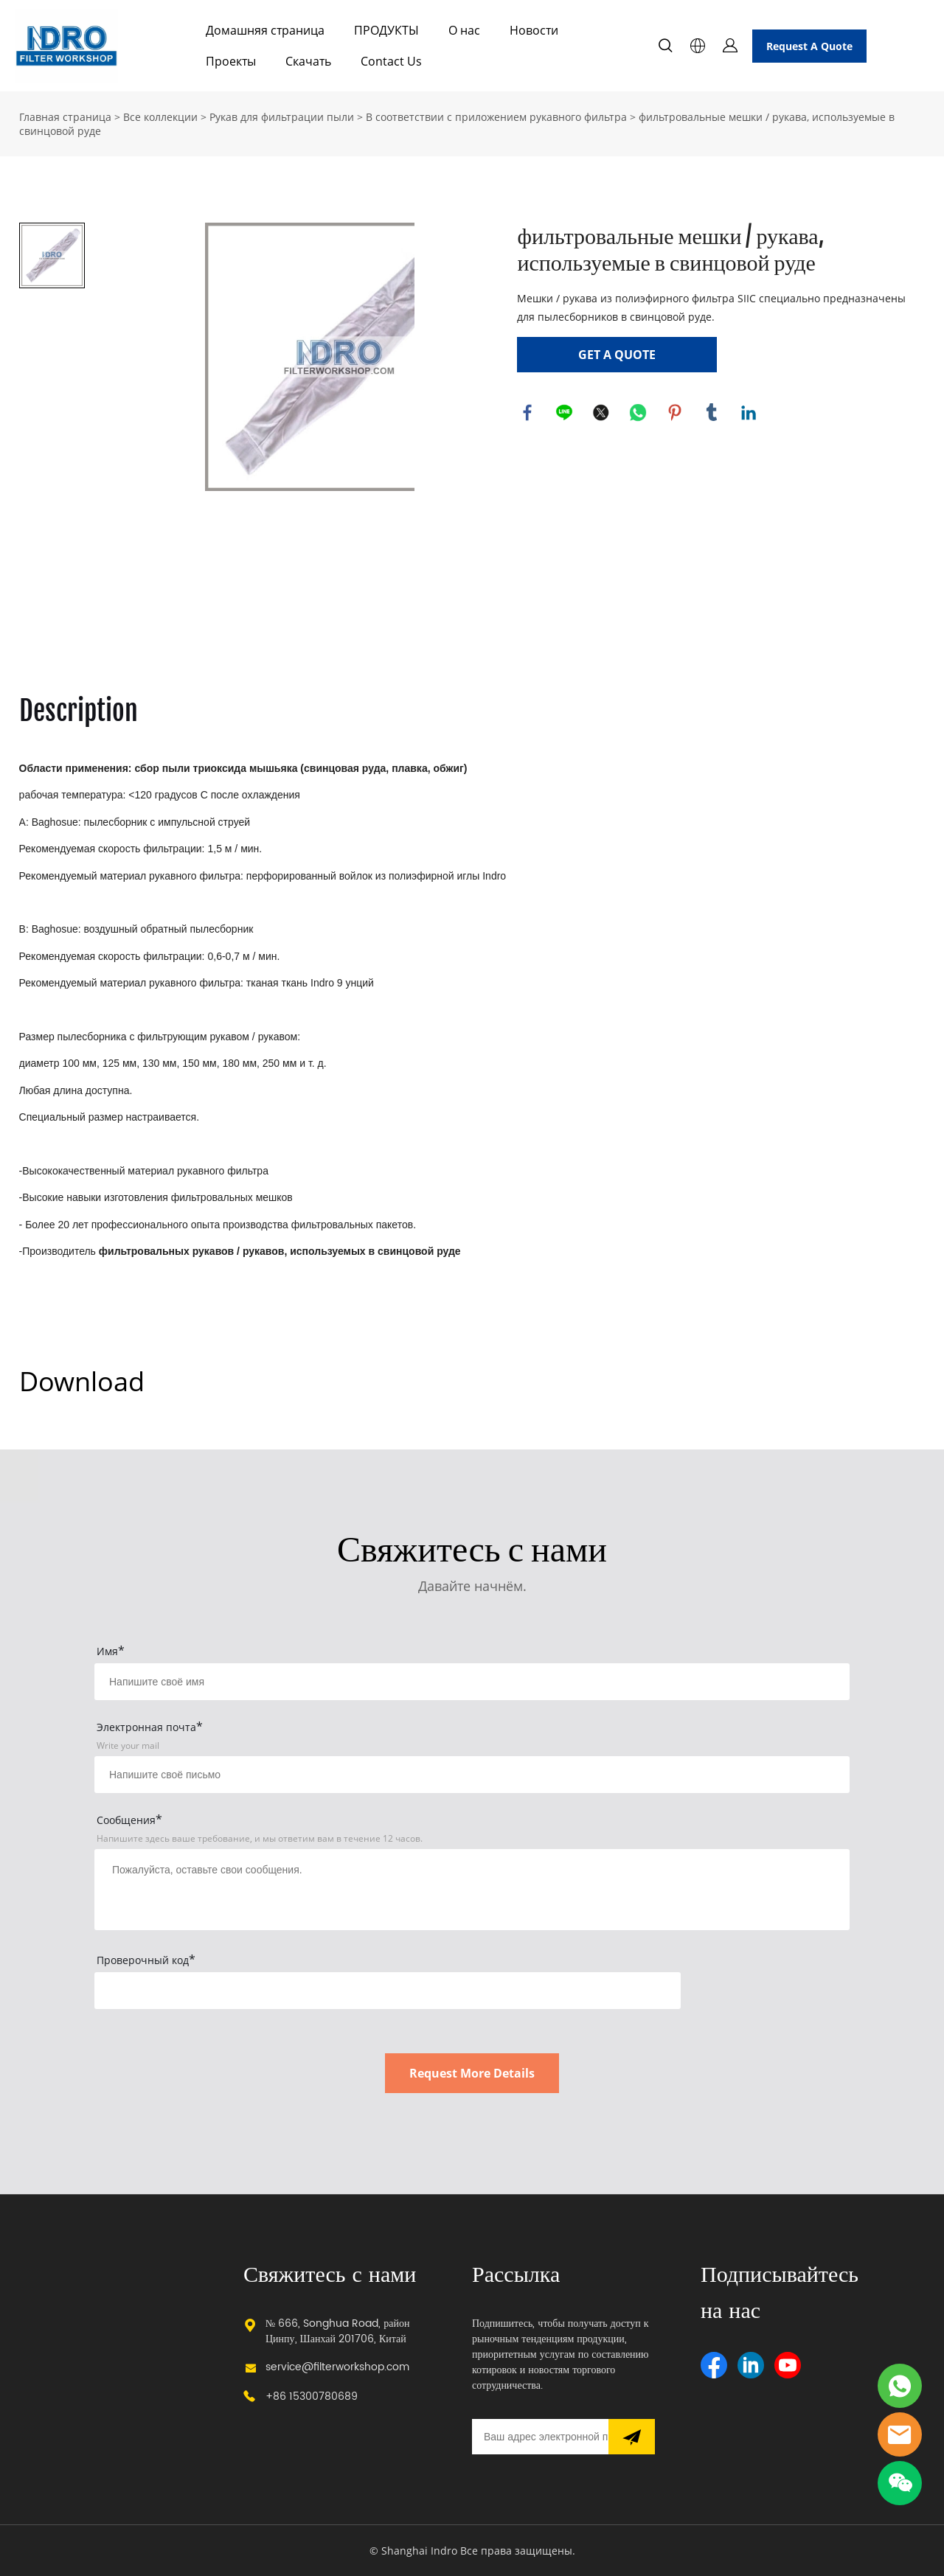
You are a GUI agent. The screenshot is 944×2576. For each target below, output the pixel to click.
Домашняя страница (265, 30)
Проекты (231, 61)
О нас (464, 30)
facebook (528, 413)
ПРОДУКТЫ (386, 30)
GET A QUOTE (617, 355)
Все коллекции (160, 117)
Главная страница (65, 117)
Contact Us (391, 61)
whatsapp (639, 413)
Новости (534, 30)
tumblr (712, 413)
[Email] (540, 2436)
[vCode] (387, 1990)
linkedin (749, 413)
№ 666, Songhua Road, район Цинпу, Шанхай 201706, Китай (338, 2331)
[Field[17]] (472, 1774)
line (565, 413)
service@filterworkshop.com (337, 2367)
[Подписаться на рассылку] (631, 2436)
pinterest (675, 413)
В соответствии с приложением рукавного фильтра (496, 117)
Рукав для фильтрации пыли (281, 117)
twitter (602, 413)
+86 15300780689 (312, 2396)
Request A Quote (809, 46)
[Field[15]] (472, 1681)
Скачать (308, 61)
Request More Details (472, 2073)
